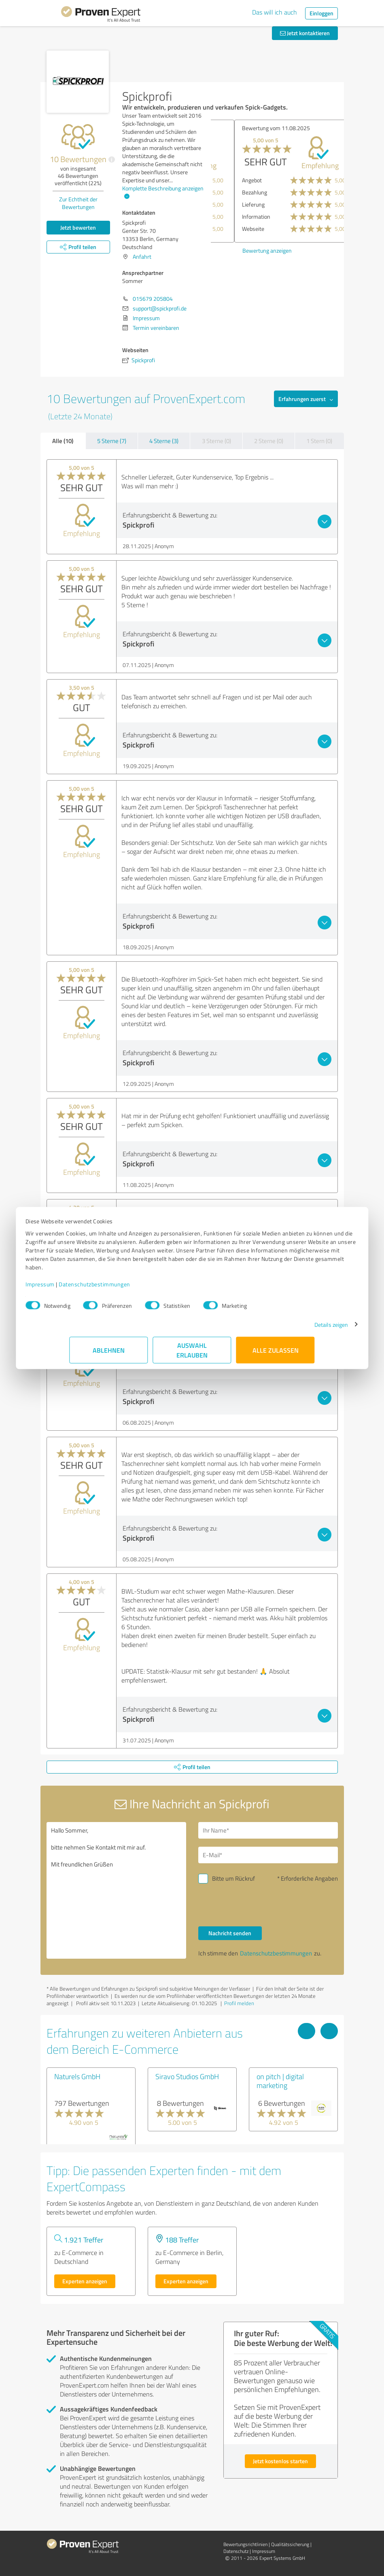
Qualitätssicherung (290, 2544)
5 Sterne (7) (111, 441)
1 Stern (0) (319, 441)
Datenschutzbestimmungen (138, 1288)
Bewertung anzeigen (243, 250)
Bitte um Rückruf (233, 1878)
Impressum (84, 1288)
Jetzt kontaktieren (305, 33)
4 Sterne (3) (163, 441)
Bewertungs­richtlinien (245, 2544)
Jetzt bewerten (78, 227)
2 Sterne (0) (268, 441)
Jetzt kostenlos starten (280, 2461)
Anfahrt (142, 256)
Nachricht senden (229, 1933)
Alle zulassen (275, 1354)
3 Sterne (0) (216, 441)
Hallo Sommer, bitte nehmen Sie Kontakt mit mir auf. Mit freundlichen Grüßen (116, 1890)
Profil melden (239, 2003)
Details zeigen (287, 1328)
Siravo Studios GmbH (187, 2076)
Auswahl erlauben (192, 1354)
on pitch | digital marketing (280, 2080)
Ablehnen (109, 1354)
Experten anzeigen (84, 2281)
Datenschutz (235, 2551)
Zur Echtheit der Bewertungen (78, 203)
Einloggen (321, 13)
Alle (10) (62, 440)
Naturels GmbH (77, 2076)
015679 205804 (153, 298)
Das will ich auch (274, 12)
